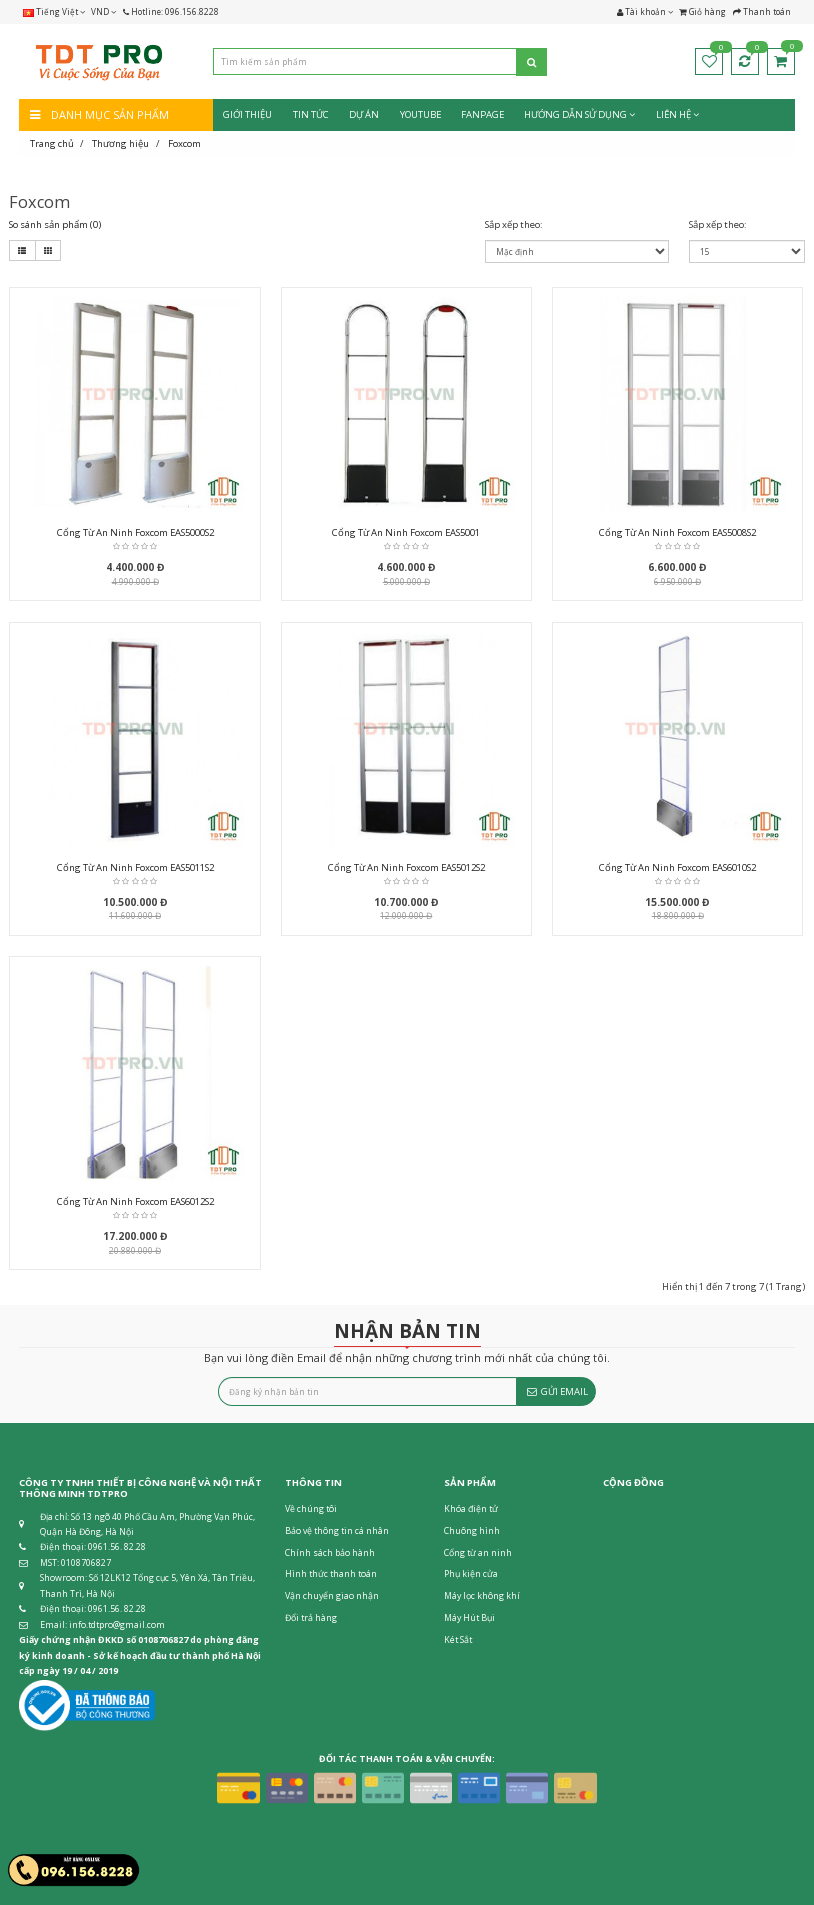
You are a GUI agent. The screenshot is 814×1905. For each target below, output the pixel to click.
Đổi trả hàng (311, 1618)
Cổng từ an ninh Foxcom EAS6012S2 (135, 1201)
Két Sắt (458, 1640)
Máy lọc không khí (482, 1596)
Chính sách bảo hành (330, 1553)
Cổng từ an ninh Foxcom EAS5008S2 (677, 532)
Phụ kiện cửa (471, 1574)
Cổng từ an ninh (478, 1553)
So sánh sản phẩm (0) (55, 224)
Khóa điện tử (471, 1509)
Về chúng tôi (311, 1509)
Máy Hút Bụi (469, 1618)
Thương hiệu (120, 143)
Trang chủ (52, 143)
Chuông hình (472, 1531)
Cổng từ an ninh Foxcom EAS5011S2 (135, 867)
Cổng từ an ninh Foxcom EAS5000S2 (135, 532)
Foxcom (184, 143)
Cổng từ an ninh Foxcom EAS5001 (406, 532)
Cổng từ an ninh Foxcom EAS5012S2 (406, 867)
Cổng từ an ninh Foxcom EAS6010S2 (677, 867)
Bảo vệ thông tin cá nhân (337, 1531)
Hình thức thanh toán (331, 1574)
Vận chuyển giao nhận (332, 1596)
